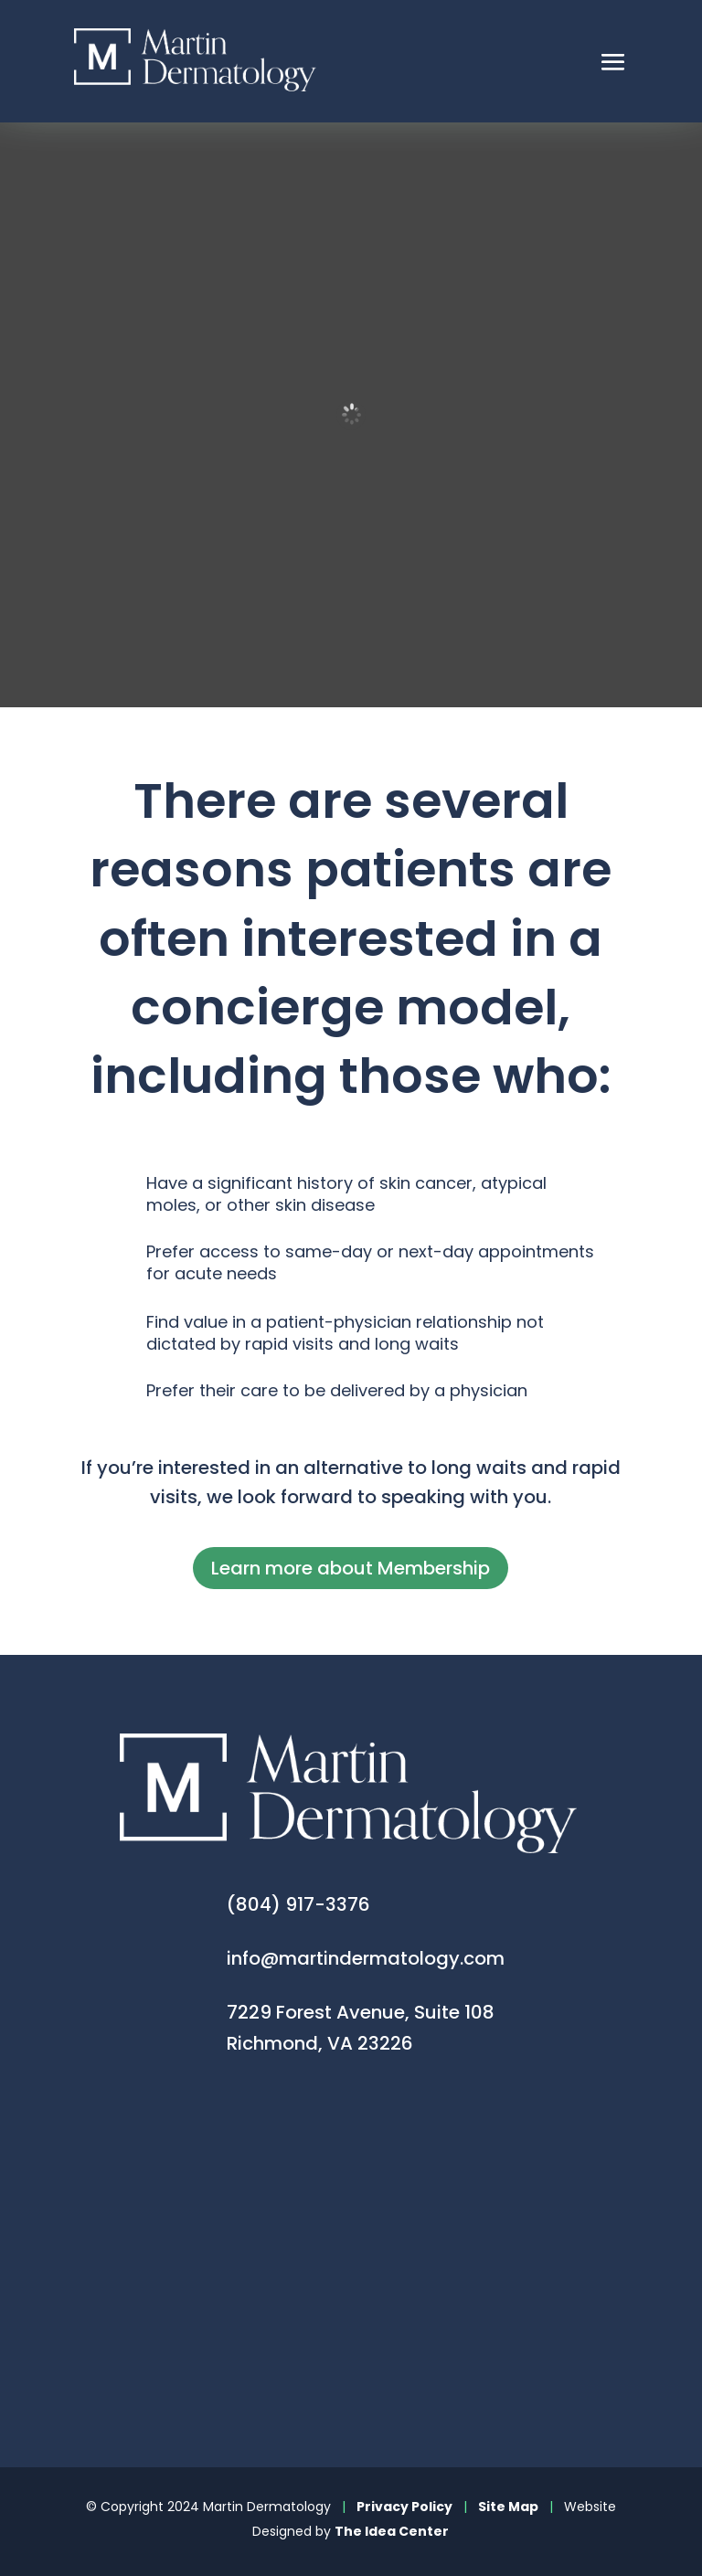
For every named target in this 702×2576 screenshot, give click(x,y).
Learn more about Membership (350, 1568)
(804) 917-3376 (298, 1904)
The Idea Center (392, 2531)
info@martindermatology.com (366, 1958)
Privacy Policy (404, 2506)
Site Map (508, 2506)
